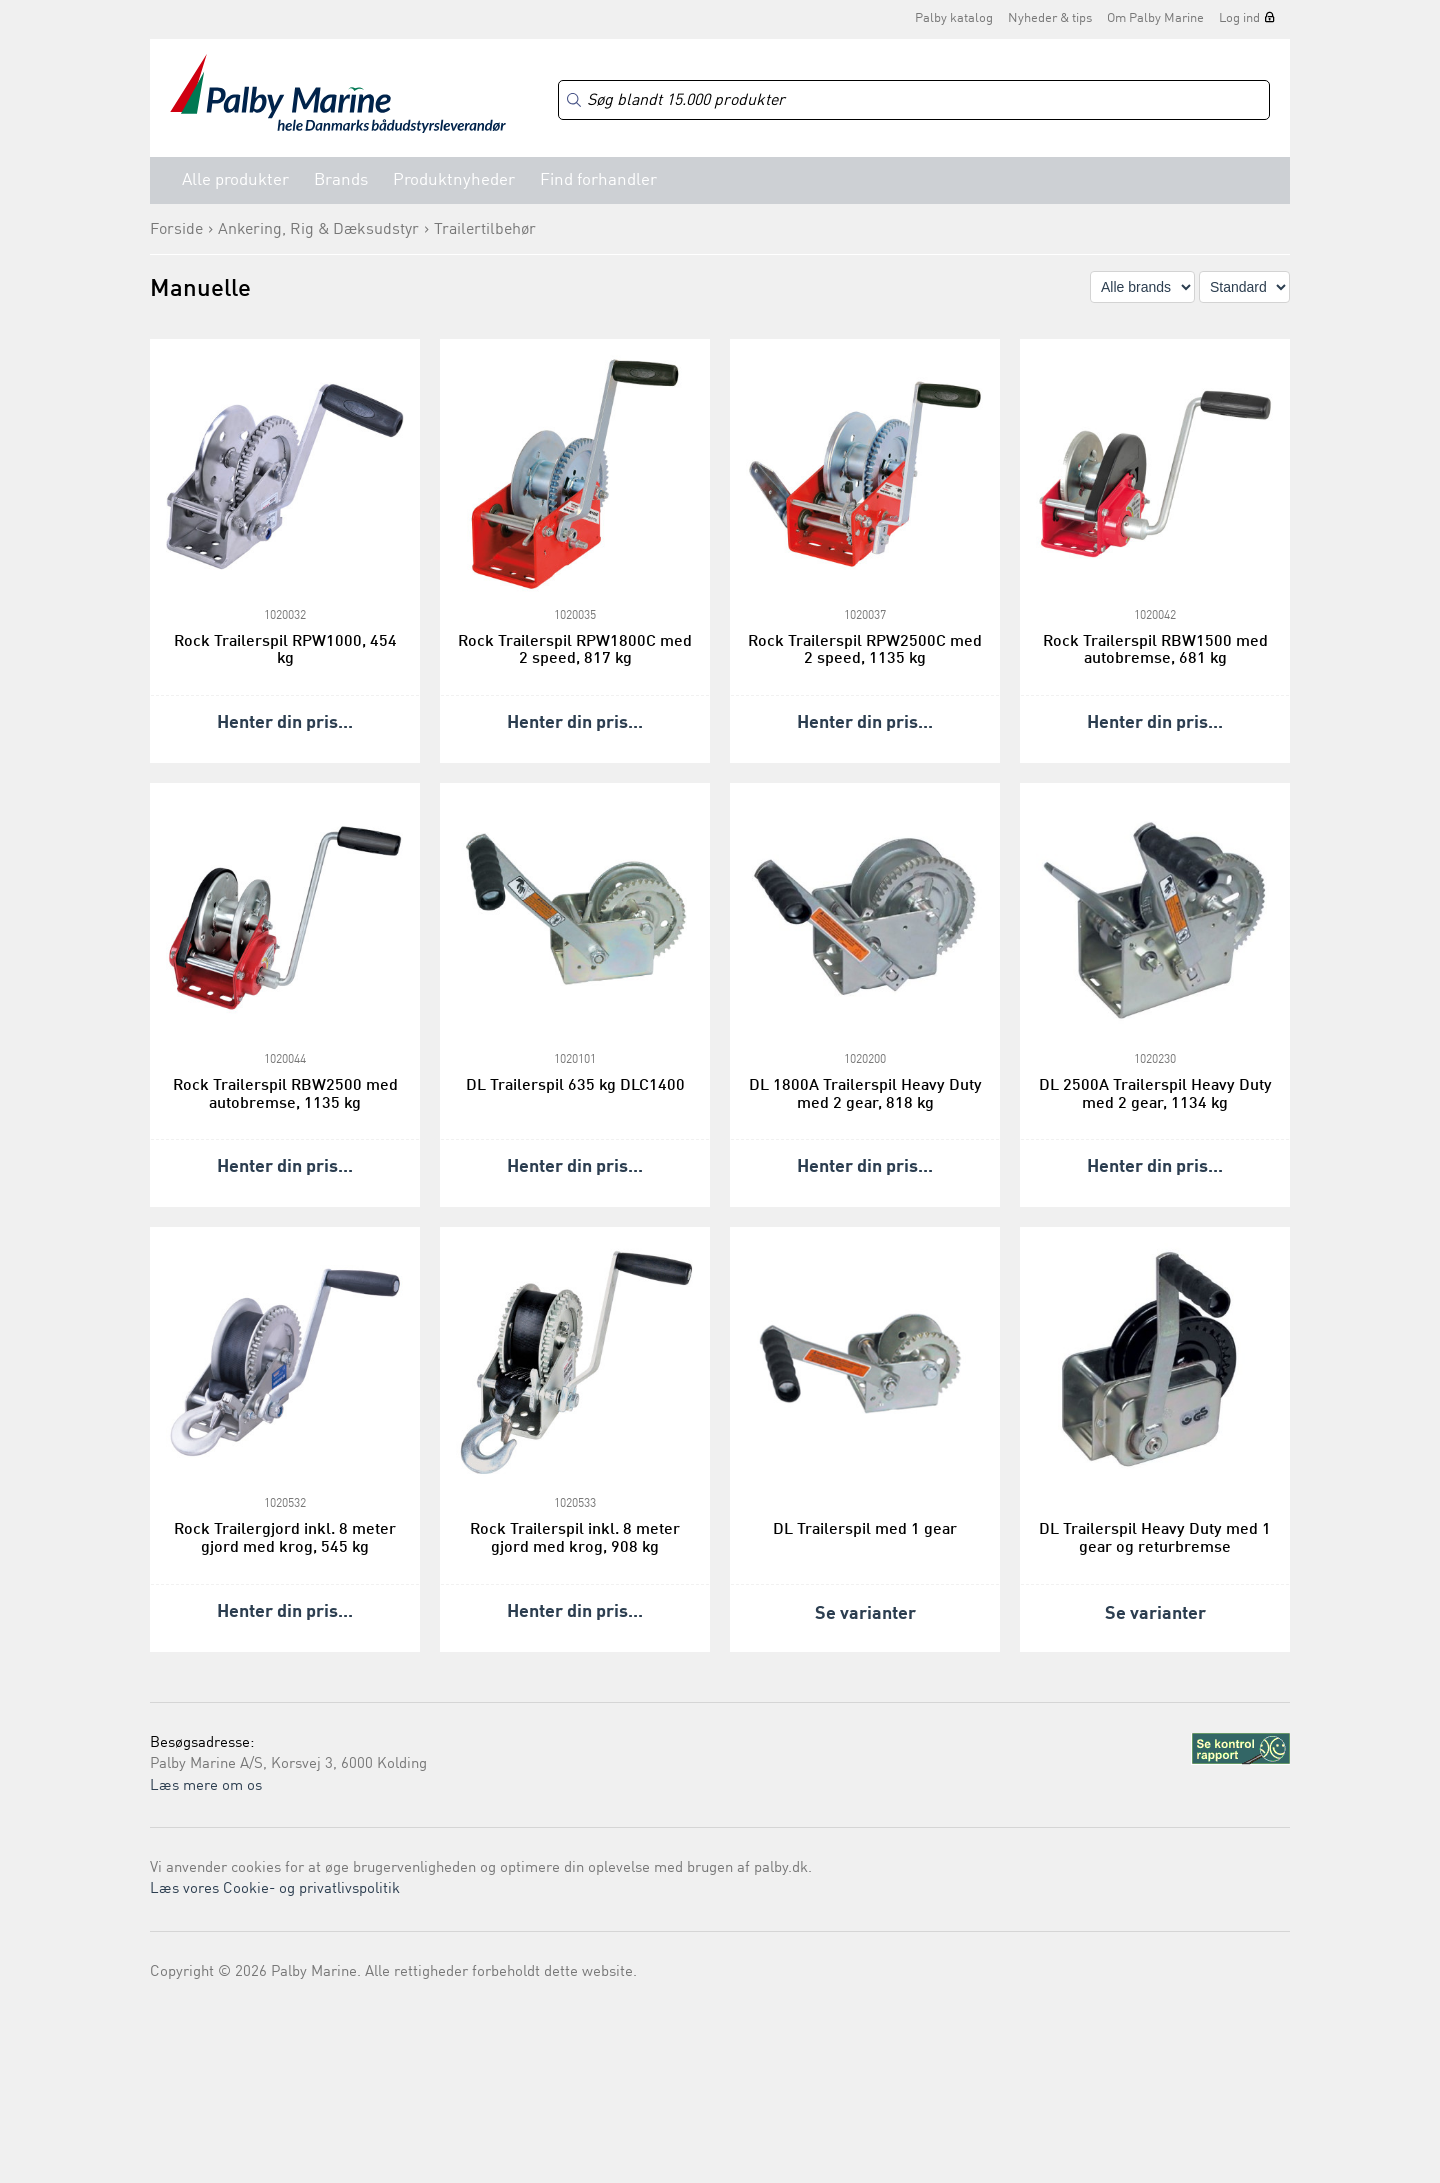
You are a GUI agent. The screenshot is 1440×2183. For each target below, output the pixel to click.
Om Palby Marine (1155, 18)
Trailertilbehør (485, 230)
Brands (341, 180)
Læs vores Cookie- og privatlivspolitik (275, 1889)
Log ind (1239, 18)
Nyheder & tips (1050, 18)
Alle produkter (235, 180)
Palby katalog (954, 18)
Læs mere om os (206, 1786)
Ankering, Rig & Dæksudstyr (318, 230)
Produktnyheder (454, 180)
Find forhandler (598, 180)
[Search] (914, 100)
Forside (176, 230)
